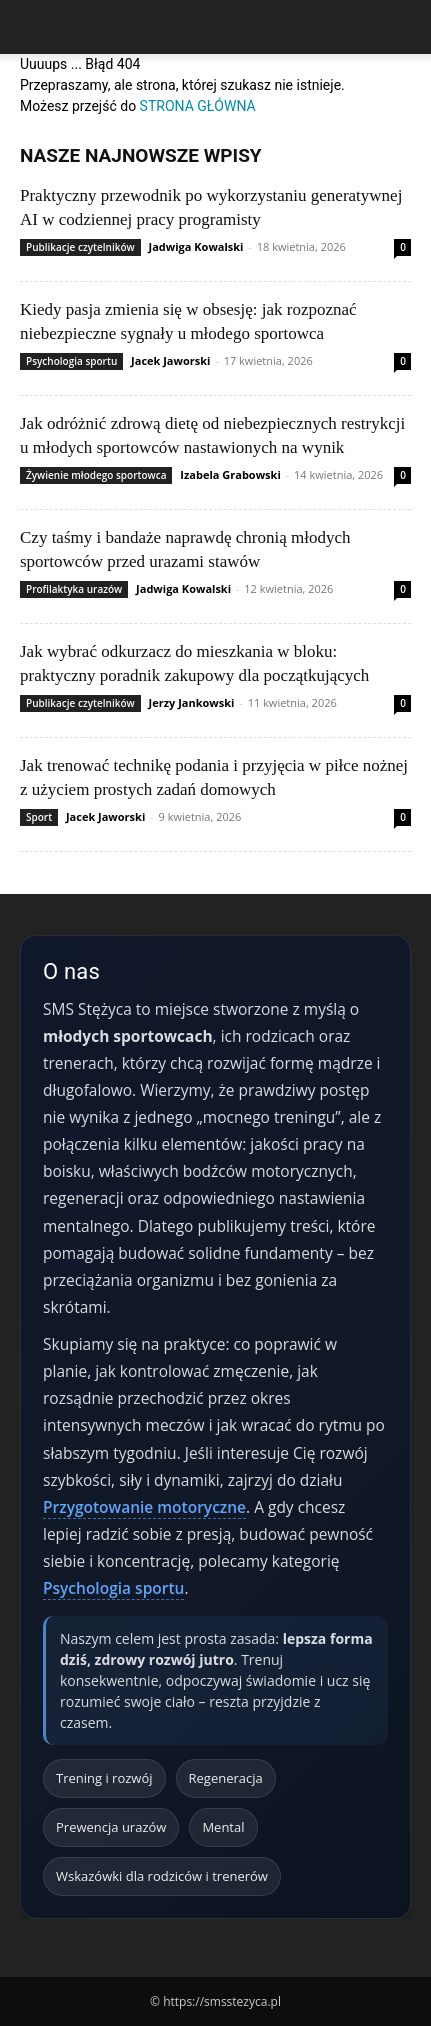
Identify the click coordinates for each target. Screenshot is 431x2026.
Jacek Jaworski (170, 360)
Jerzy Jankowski (192, 702)
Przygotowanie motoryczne (144, 1507)
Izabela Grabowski (230, 474)
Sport (39, 817)
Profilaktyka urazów (74, 589)
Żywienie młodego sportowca (96, 475)
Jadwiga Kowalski (196, 246)
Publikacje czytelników (80, 247)
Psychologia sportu (71, 361)
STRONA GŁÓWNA (198, 106)
